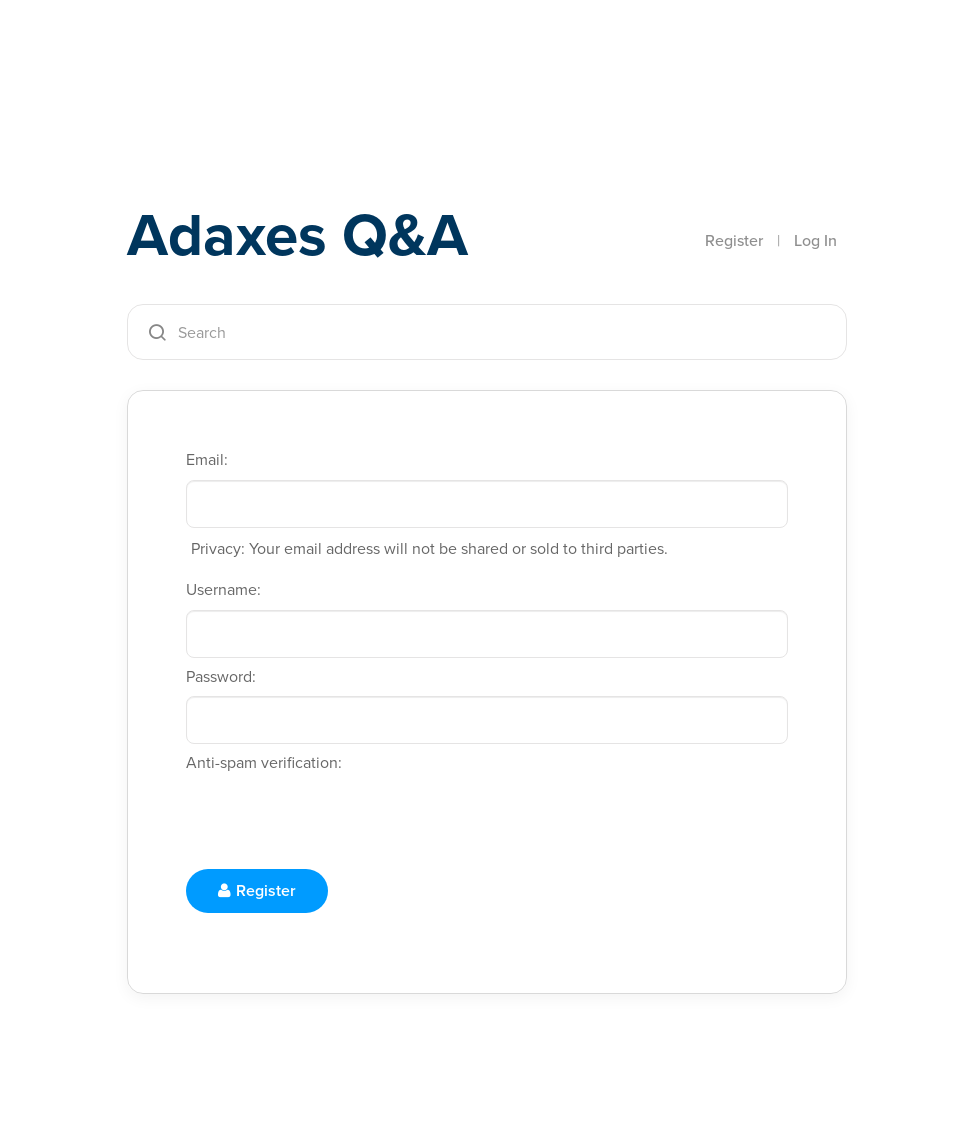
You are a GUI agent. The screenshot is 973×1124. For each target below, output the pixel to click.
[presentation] (338, 822)
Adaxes (221, 59)
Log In (815, 240)
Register (734, 240)
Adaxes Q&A (297, 234)
